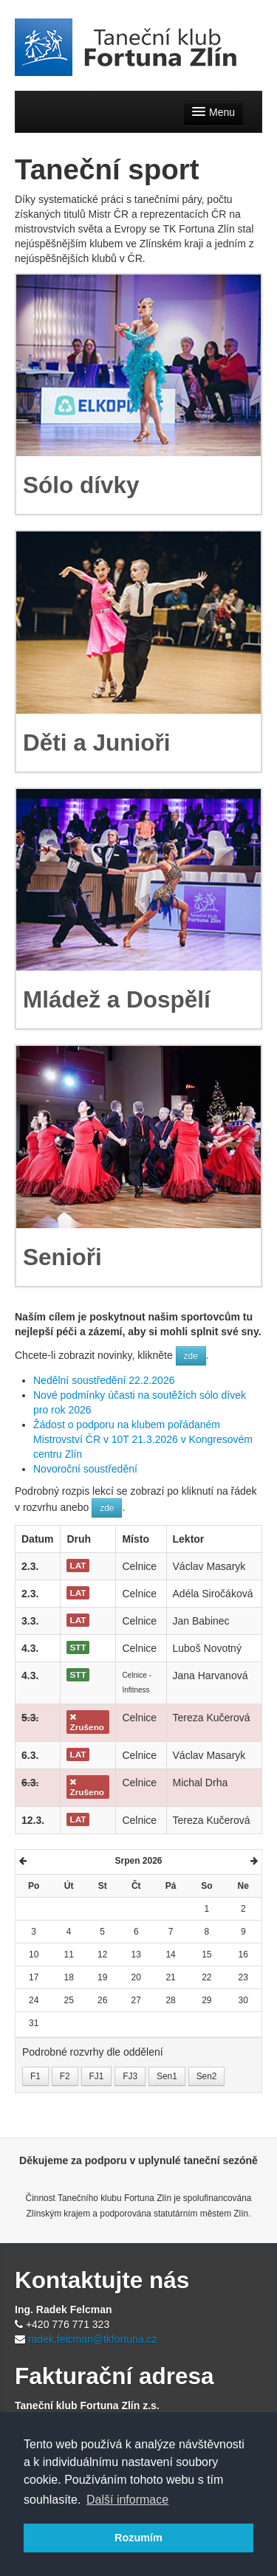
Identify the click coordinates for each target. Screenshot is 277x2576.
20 (136, 1977)
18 (68, 1977)
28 (170, 2000)
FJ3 (130, 2076)
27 (136, 2000)
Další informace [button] (127, 2499)
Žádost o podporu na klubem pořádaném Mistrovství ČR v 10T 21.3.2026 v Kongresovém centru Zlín (143, 1439)
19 (102, 1977)
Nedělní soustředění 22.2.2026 (103, 1380)
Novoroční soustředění (85, 1469)
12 (102, 1954)
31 (33, 2023)
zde (191, 1356)
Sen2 (206, 2076)
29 (206, 2000)
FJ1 (96, 2076)
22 (206, 1977)
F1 (35, 2076)
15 (206, 1954)
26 (102, 2000)
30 (243, 2000)
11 (68, 1954)
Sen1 (167, 2076)
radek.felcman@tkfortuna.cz (92, 2339)
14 (170, 1954)
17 (33, 1977)
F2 (65, 2076)
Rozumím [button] (138, 2538)
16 (243, 1954)
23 (243, 1977)
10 (33, 1954)
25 (68, 2000)
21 (170, 1977)
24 (33, 2000)
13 (136, 1954)
